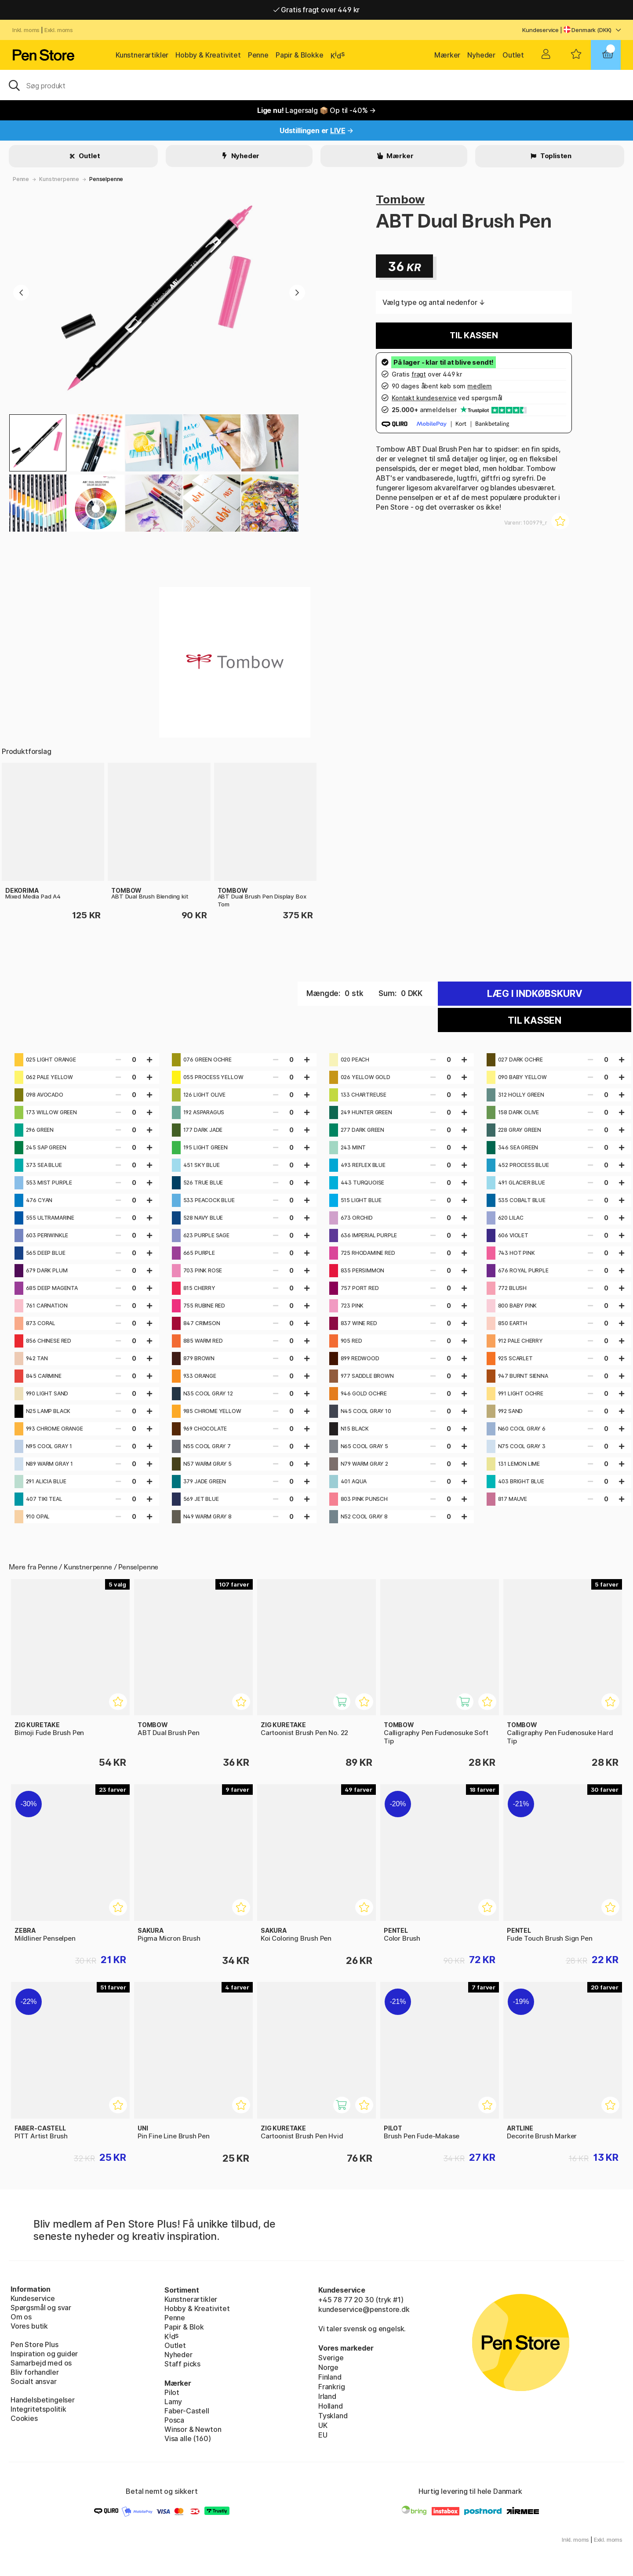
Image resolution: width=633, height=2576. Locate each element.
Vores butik (29, 2326)
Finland (330, 2377)
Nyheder (481, 55)
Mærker (447, 55)
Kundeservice (540, 29)
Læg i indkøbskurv (534, 993)
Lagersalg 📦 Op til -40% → (316, 110)
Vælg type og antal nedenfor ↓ (433, 302)
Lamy (173, 2401)
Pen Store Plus (34, 2344)
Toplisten (555, 156)
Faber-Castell (186, 2410)
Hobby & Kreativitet (208, 55)
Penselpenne (106, 179)
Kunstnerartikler (142, 55)
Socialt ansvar (34, 2381)
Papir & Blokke (300, 55)
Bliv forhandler (34, 2372)
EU (322, 2435)
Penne (258, 55)
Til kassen (474, 335)
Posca (174, 2420)
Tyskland (333, 2415)
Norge (328, 2367)
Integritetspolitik (38, 2409)
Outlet (513, 55)
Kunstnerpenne (59, 179)
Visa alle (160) (187, 2438)
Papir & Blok (184, 2326)
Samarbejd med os (41, 2363)
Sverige (331, 2357)
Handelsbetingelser (43, 2399)
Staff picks (182, 2363)
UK (322, 2425)
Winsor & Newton (192, 2429)
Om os (21, 2316)
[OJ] (316, 85)
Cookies (24, 2418)
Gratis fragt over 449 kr (316, 9)
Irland (327, 2396)
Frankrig (331, 2386)
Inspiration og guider (44, 2353)
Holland (330, 2406)
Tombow (400, 199)
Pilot (171, 2392)
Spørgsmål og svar (41, 2307)
